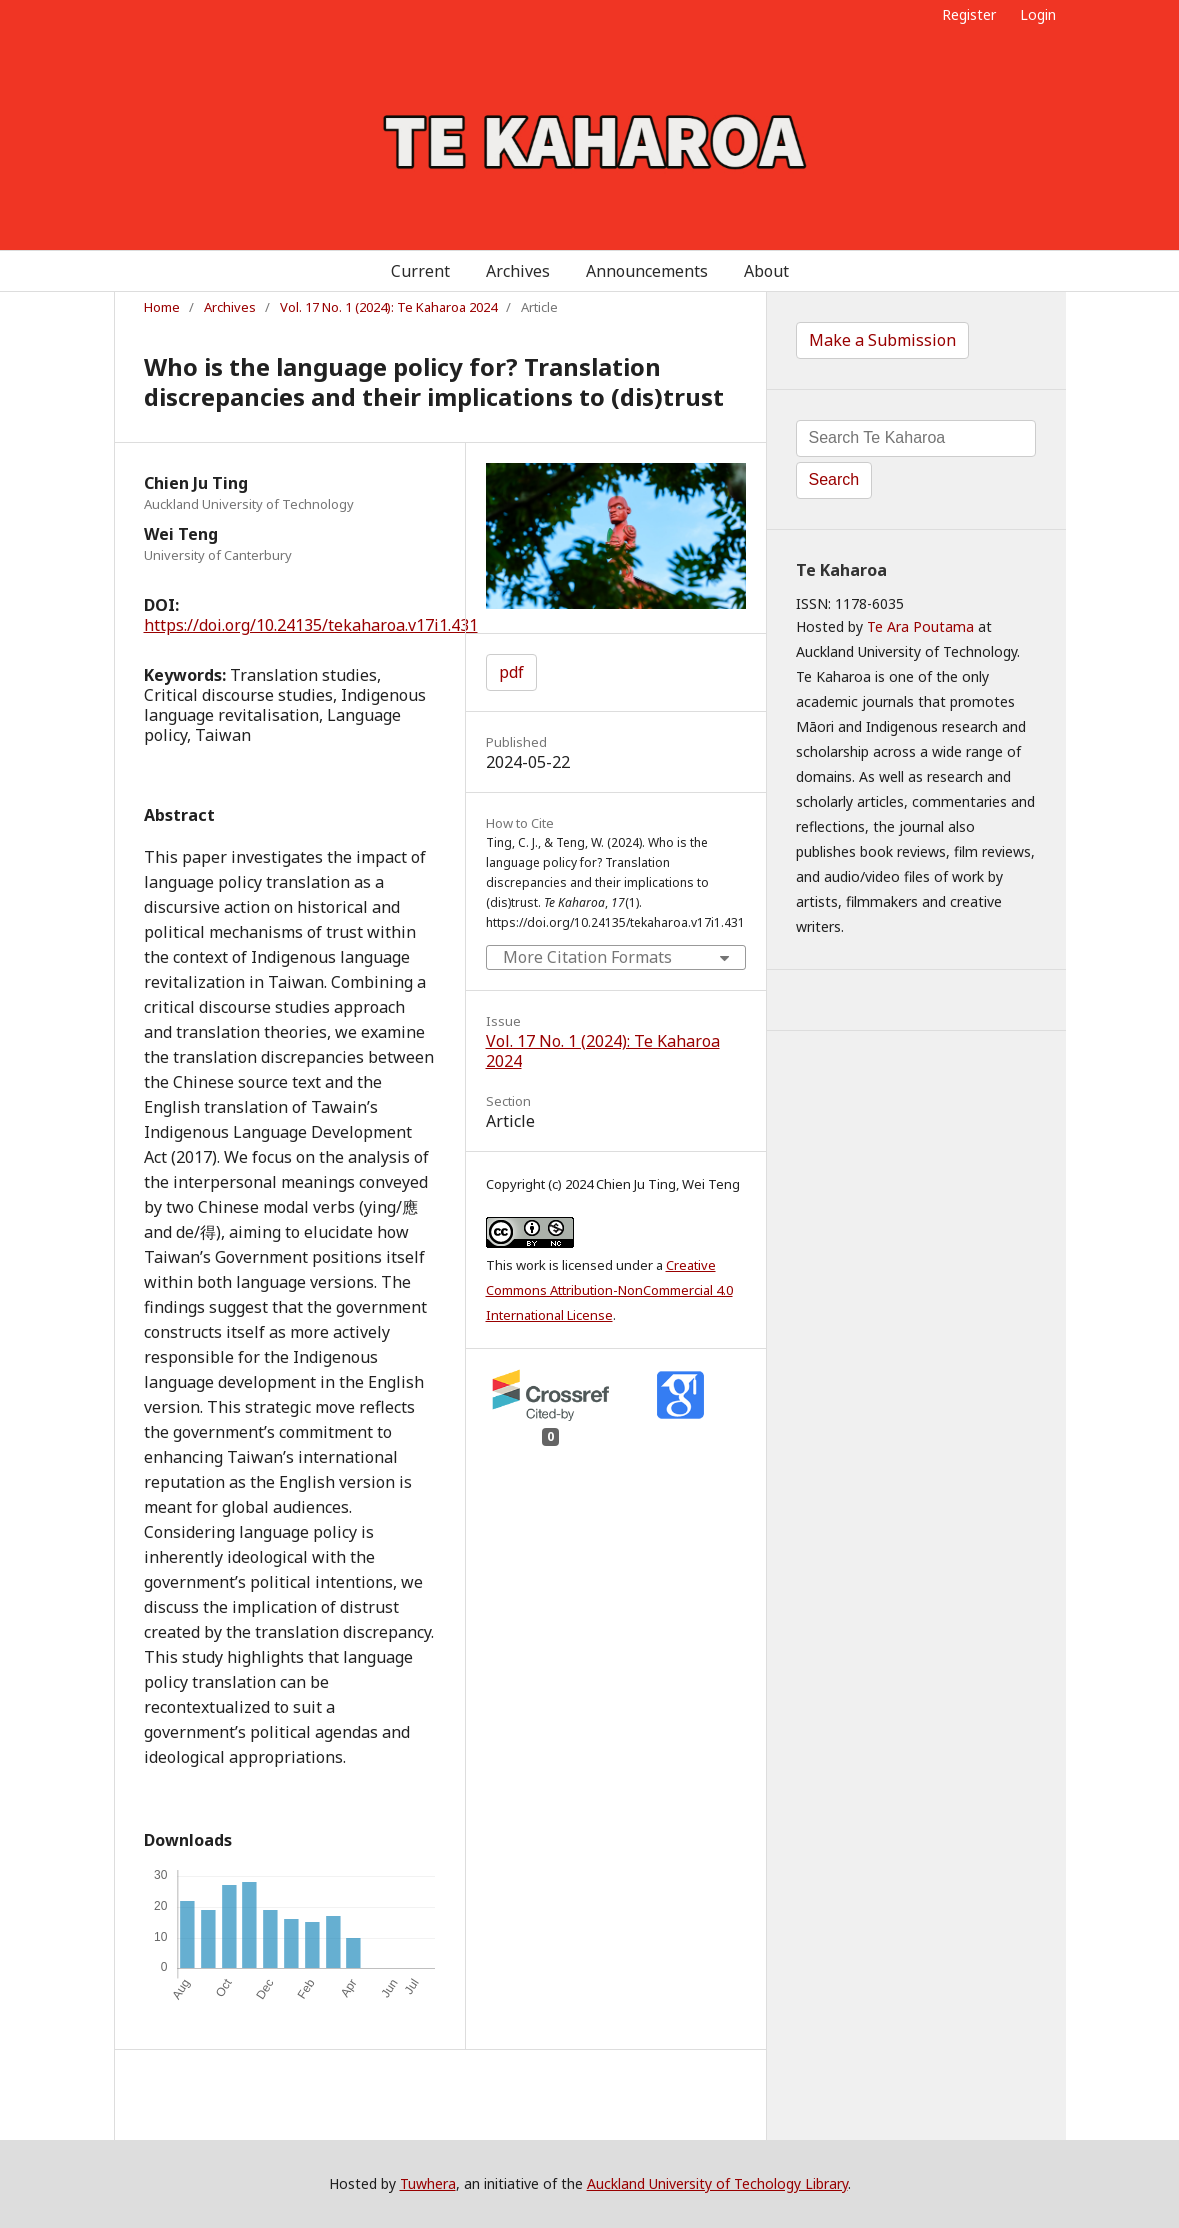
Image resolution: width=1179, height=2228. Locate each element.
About (766, 271)
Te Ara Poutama (920, 626)
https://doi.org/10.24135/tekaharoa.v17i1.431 (311, 625)
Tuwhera (428, 2183)
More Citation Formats (587, 957)
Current (420, 271)
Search (834, 479)
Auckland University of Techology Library (717, 2183)
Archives (518, 271)
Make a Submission (882, 340)
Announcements (647, 271)
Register (969, 14)
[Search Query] (916, 438)
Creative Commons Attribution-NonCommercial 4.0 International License (609, 1290)
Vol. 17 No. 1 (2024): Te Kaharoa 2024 (388, 307)
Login (1038, 14)
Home (162, 307)
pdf (511, 672)
